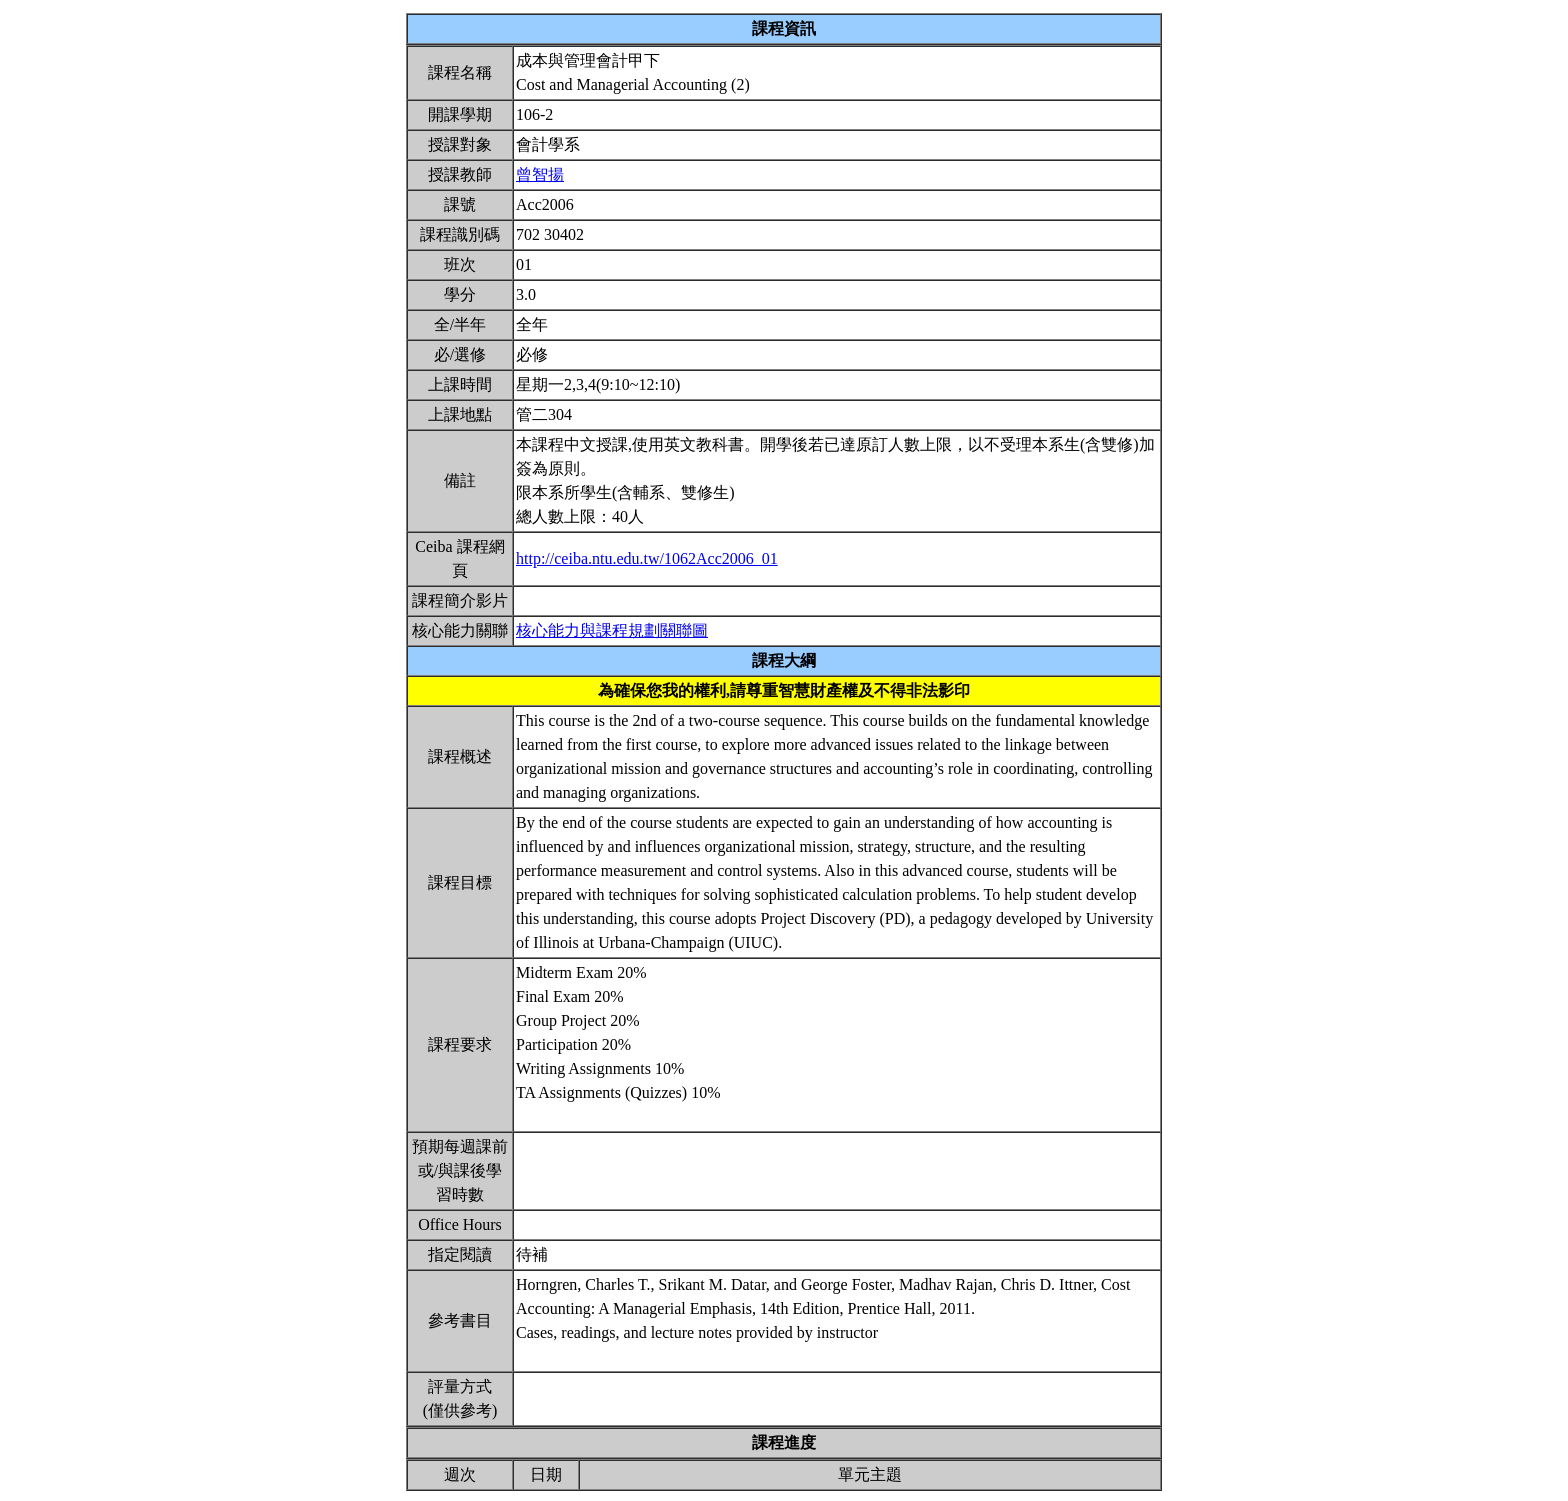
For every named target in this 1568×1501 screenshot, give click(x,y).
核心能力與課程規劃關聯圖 (612, 630)
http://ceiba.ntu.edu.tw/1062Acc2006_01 (647, 558)
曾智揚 (540, 174)
